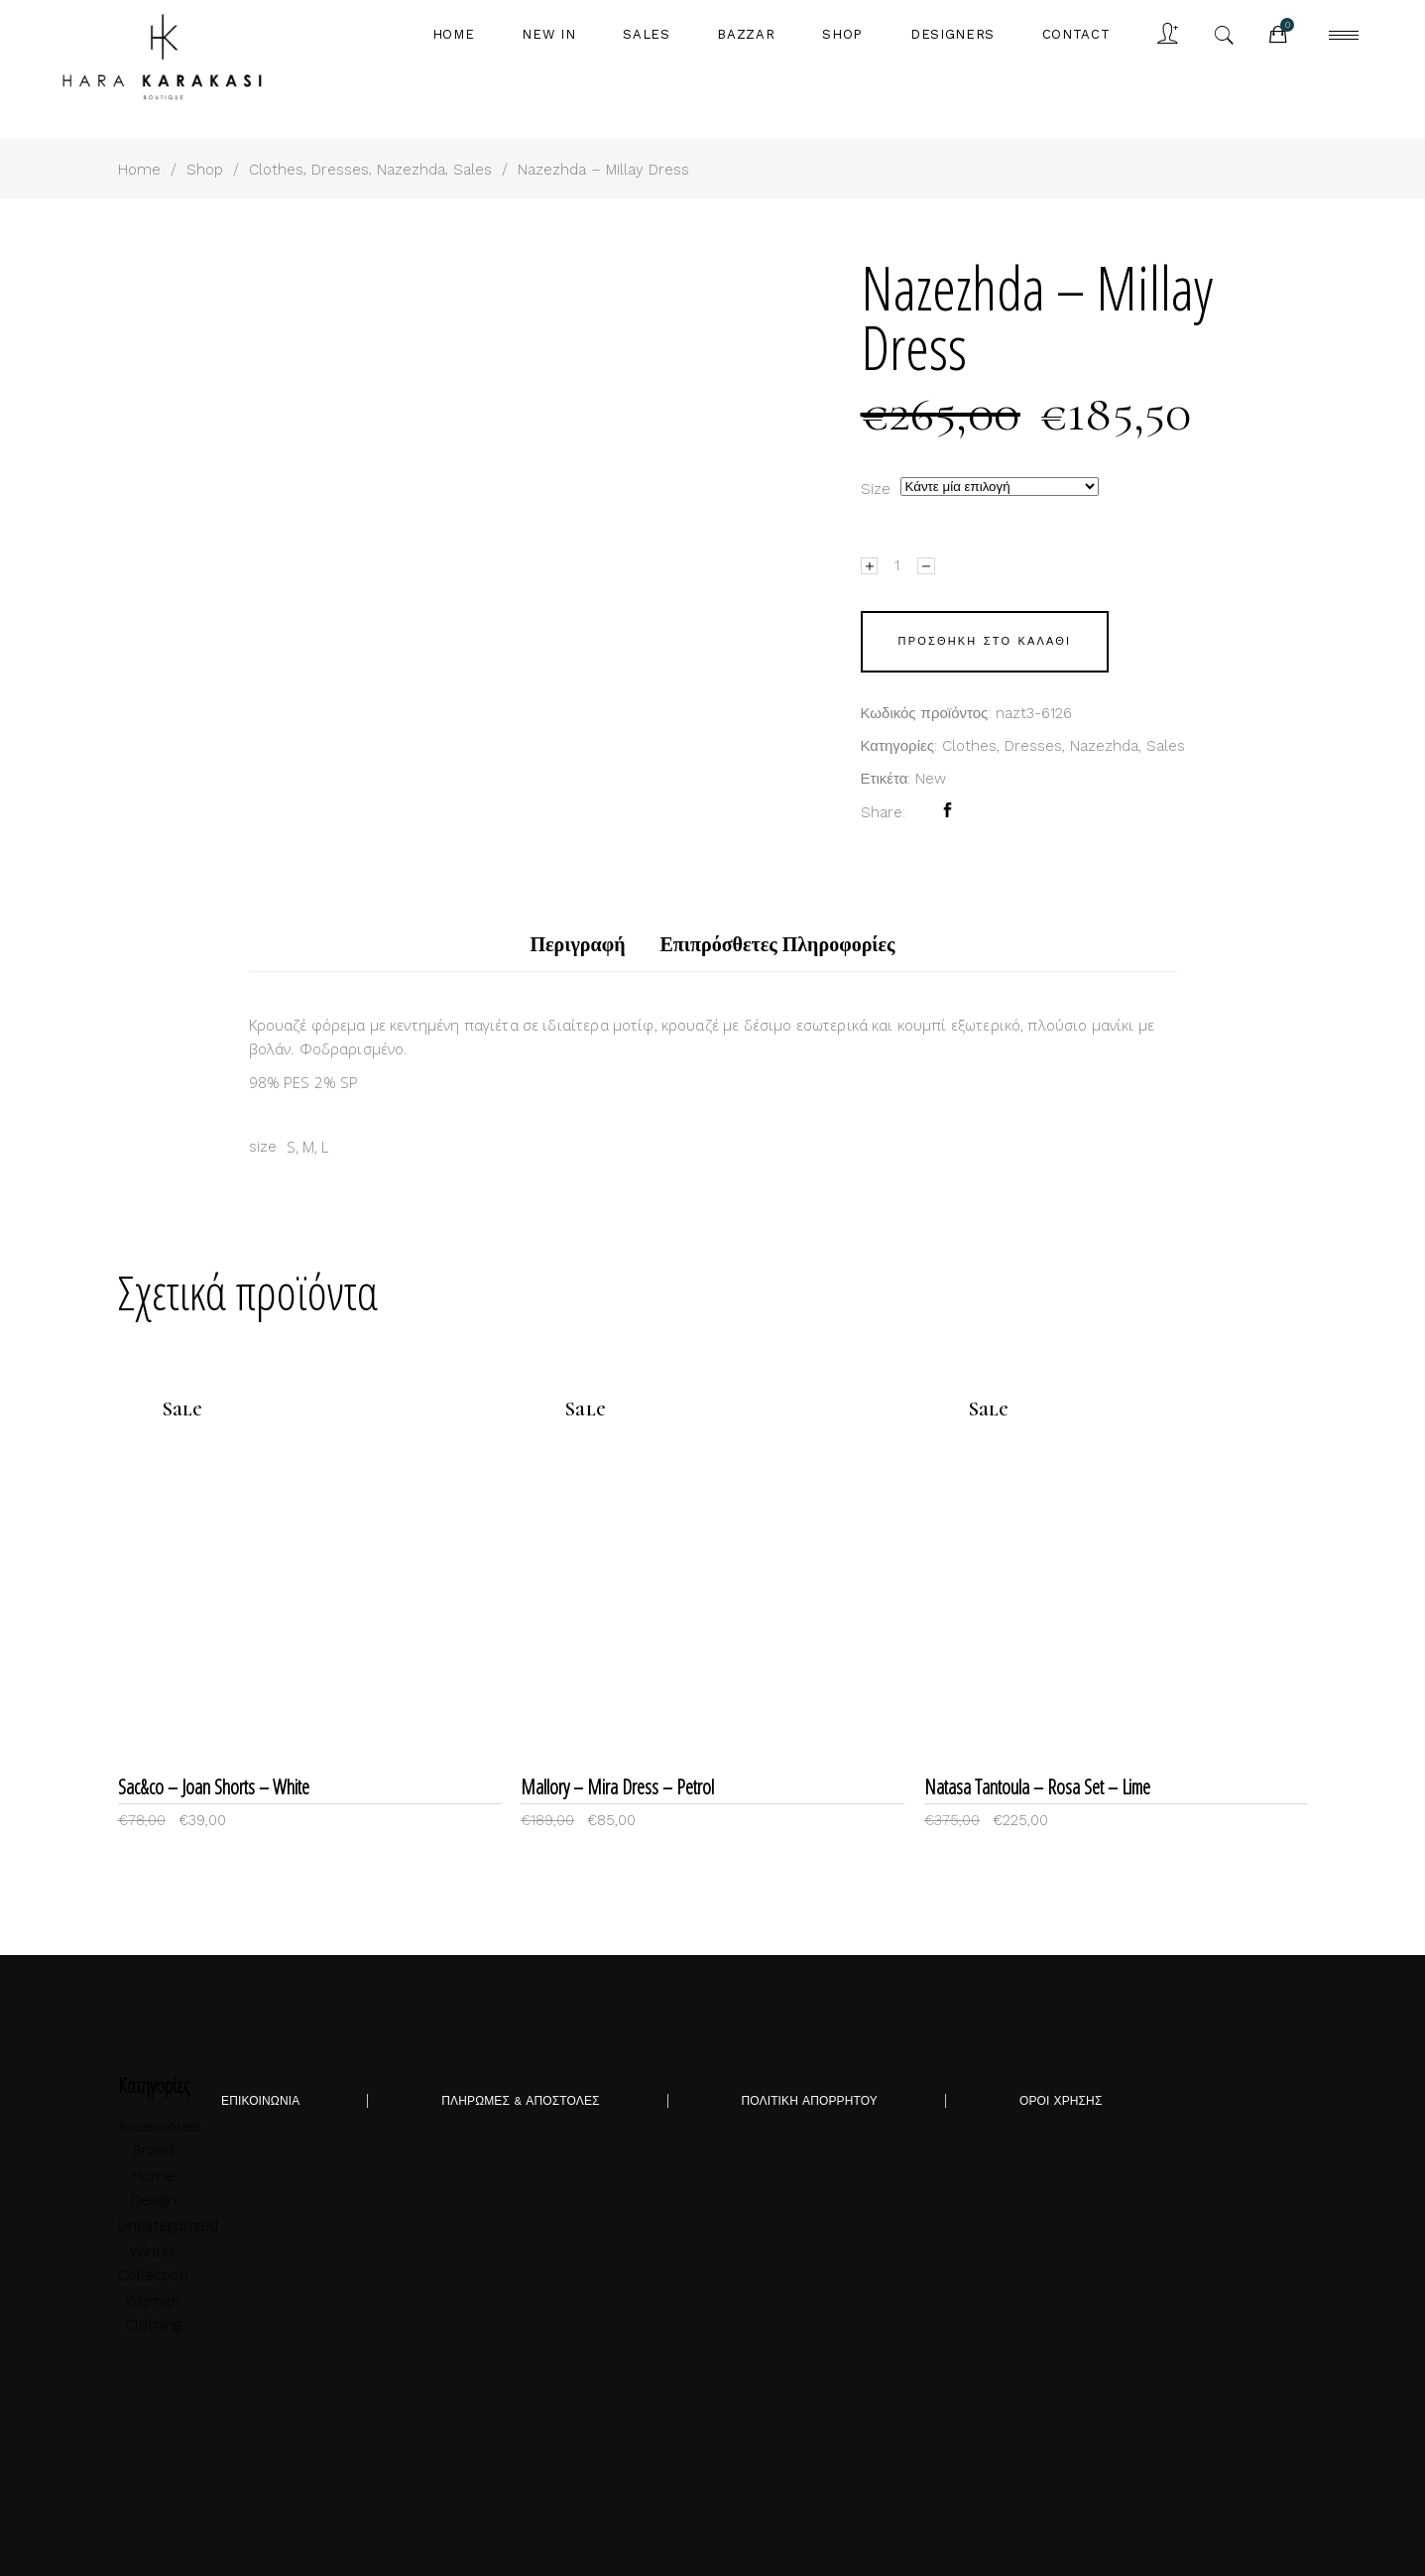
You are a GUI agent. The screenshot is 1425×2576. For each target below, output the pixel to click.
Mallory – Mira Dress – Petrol (617, 1787)
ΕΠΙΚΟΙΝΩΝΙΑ (260, 2101)
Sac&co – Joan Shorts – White (213, 1787)
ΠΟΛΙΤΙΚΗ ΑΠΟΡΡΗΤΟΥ (810, 2101)
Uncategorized (168, 2226)
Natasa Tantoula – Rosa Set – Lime (1037, 1787)
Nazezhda (411, 170)
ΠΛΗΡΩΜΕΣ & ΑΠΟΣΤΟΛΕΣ (520, 2101)
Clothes (276, 170)
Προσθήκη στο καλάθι (985, 641)
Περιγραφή (577, 945)
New (930, 779)
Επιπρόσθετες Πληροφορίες (777, 945)
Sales (472, 170)
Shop (204, 170)
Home (139, 170)
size (876, 489)
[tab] (577, 945)
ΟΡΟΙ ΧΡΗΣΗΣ (1061, 2101)
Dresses (340, 170)
